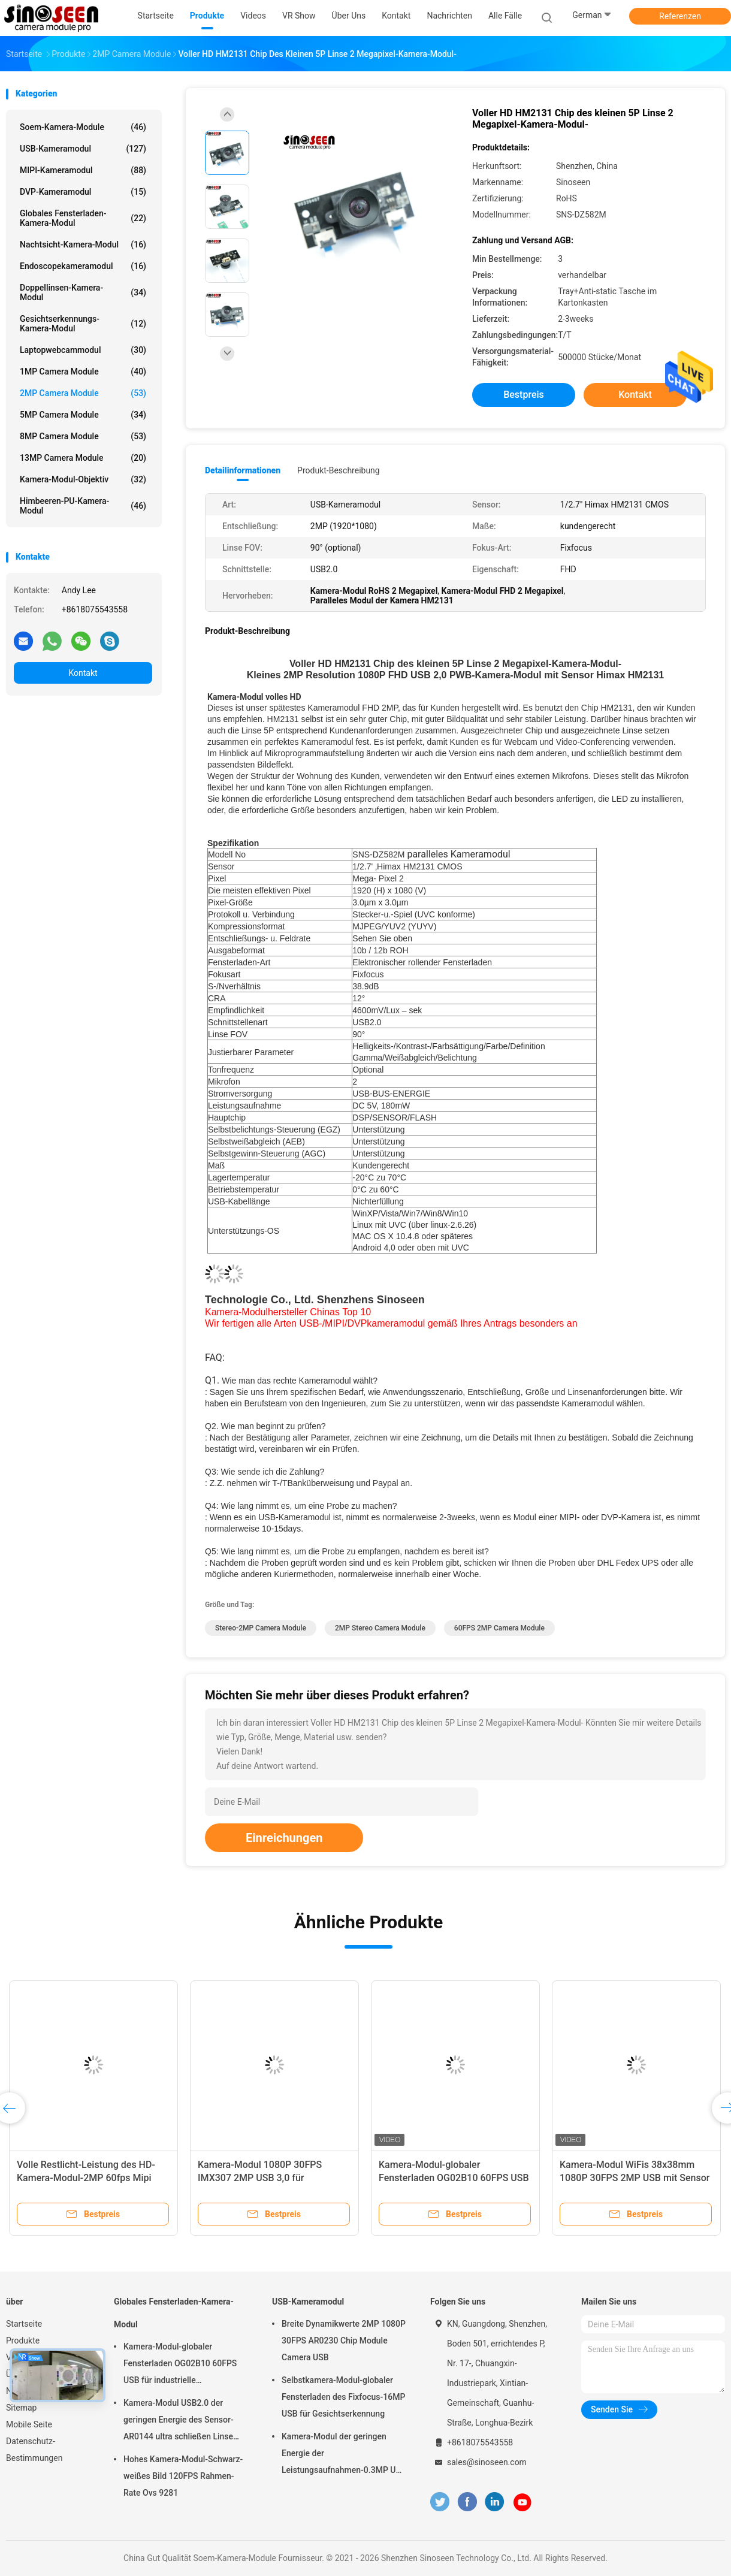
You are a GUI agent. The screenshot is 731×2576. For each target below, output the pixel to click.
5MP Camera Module (83, 415)
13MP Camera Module (83, 458)
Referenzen (680, 16)
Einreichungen (284, 1838)
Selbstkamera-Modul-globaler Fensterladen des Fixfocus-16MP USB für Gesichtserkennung (343, 2396)
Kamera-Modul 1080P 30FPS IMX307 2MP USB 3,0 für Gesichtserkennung (260, 2178)
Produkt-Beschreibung (338, 470)
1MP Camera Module (83, 372)
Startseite (24, 2324)
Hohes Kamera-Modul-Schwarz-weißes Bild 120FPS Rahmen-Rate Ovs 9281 (183, 2476)
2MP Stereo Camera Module (380, 1628)
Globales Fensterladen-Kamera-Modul (83, 218)
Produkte (23, 2340)
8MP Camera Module (83, 436)
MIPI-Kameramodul (83, 170)
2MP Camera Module (83, 393)
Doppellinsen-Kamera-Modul (83, 292)
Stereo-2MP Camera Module (260, 1628)
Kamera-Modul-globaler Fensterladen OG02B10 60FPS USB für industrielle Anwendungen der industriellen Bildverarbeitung (181, 2365)
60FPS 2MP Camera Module (499, 1628)
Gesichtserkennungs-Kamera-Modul (83, 323)
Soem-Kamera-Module (83, 127)
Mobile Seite (29, 2424)
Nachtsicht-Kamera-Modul (83, 244)
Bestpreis (523, 394)
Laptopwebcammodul (83, 350)
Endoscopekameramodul (83, 266)
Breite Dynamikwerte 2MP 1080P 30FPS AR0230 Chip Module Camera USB (344, 2340)
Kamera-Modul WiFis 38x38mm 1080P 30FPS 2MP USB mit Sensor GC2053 (634, 2178)
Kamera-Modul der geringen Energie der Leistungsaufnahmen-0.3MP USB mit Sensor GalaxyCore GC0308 (344, 2455)
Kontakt (82, 673)
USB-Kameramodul (83, 149)
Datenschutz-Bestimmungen (34, 2449)
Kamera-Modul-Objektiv (83, 479)
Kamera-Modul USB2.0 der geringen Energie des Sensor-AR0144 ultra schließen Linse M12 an (178, 2421)
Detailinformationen (242, 470)
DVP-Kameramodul (83, 192)
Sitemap (21, 2407)
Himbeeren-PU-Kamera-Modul (83, 505)
